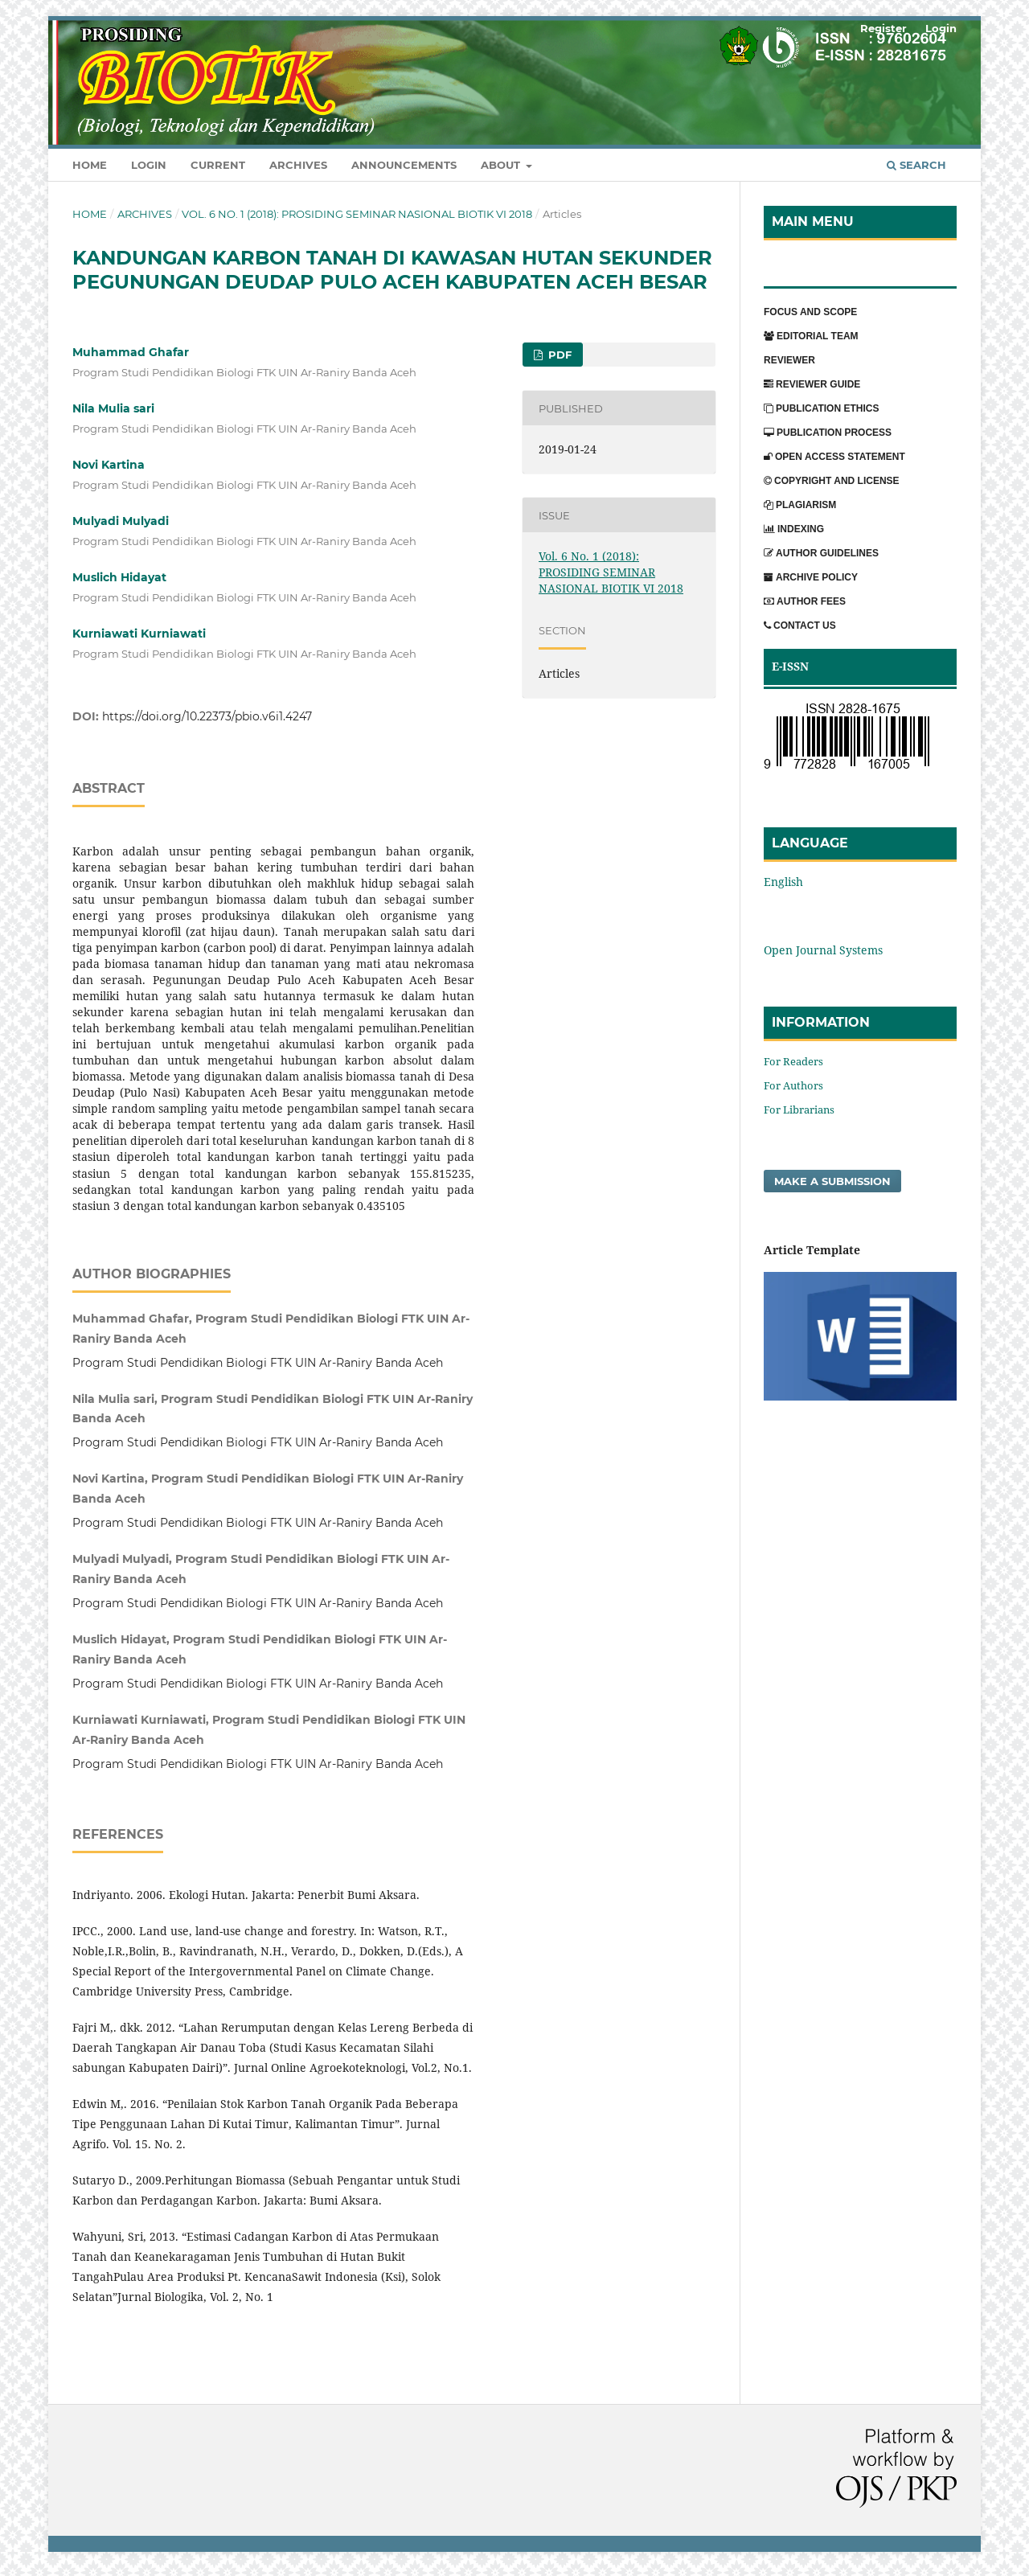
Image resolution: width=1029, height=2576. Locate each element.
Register (883, 28)
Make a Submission (832, 1181)
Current (218, 164)
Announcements (404, 164)
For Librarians (799, 1109)
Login (148, 164)
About (502, 164)
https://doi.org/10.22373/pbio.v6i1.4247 (207, 716)
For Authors (793, 1085)
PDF (558, 354)
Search (916, 164)
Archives (298, 164)
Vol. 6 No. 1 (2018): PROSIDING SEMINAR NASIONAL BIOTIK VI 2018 (357, 213)
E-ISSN (790, 666)
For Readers (793, 1061)
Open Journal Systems (823, 950)
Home (89, 164)
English (783, 881)
